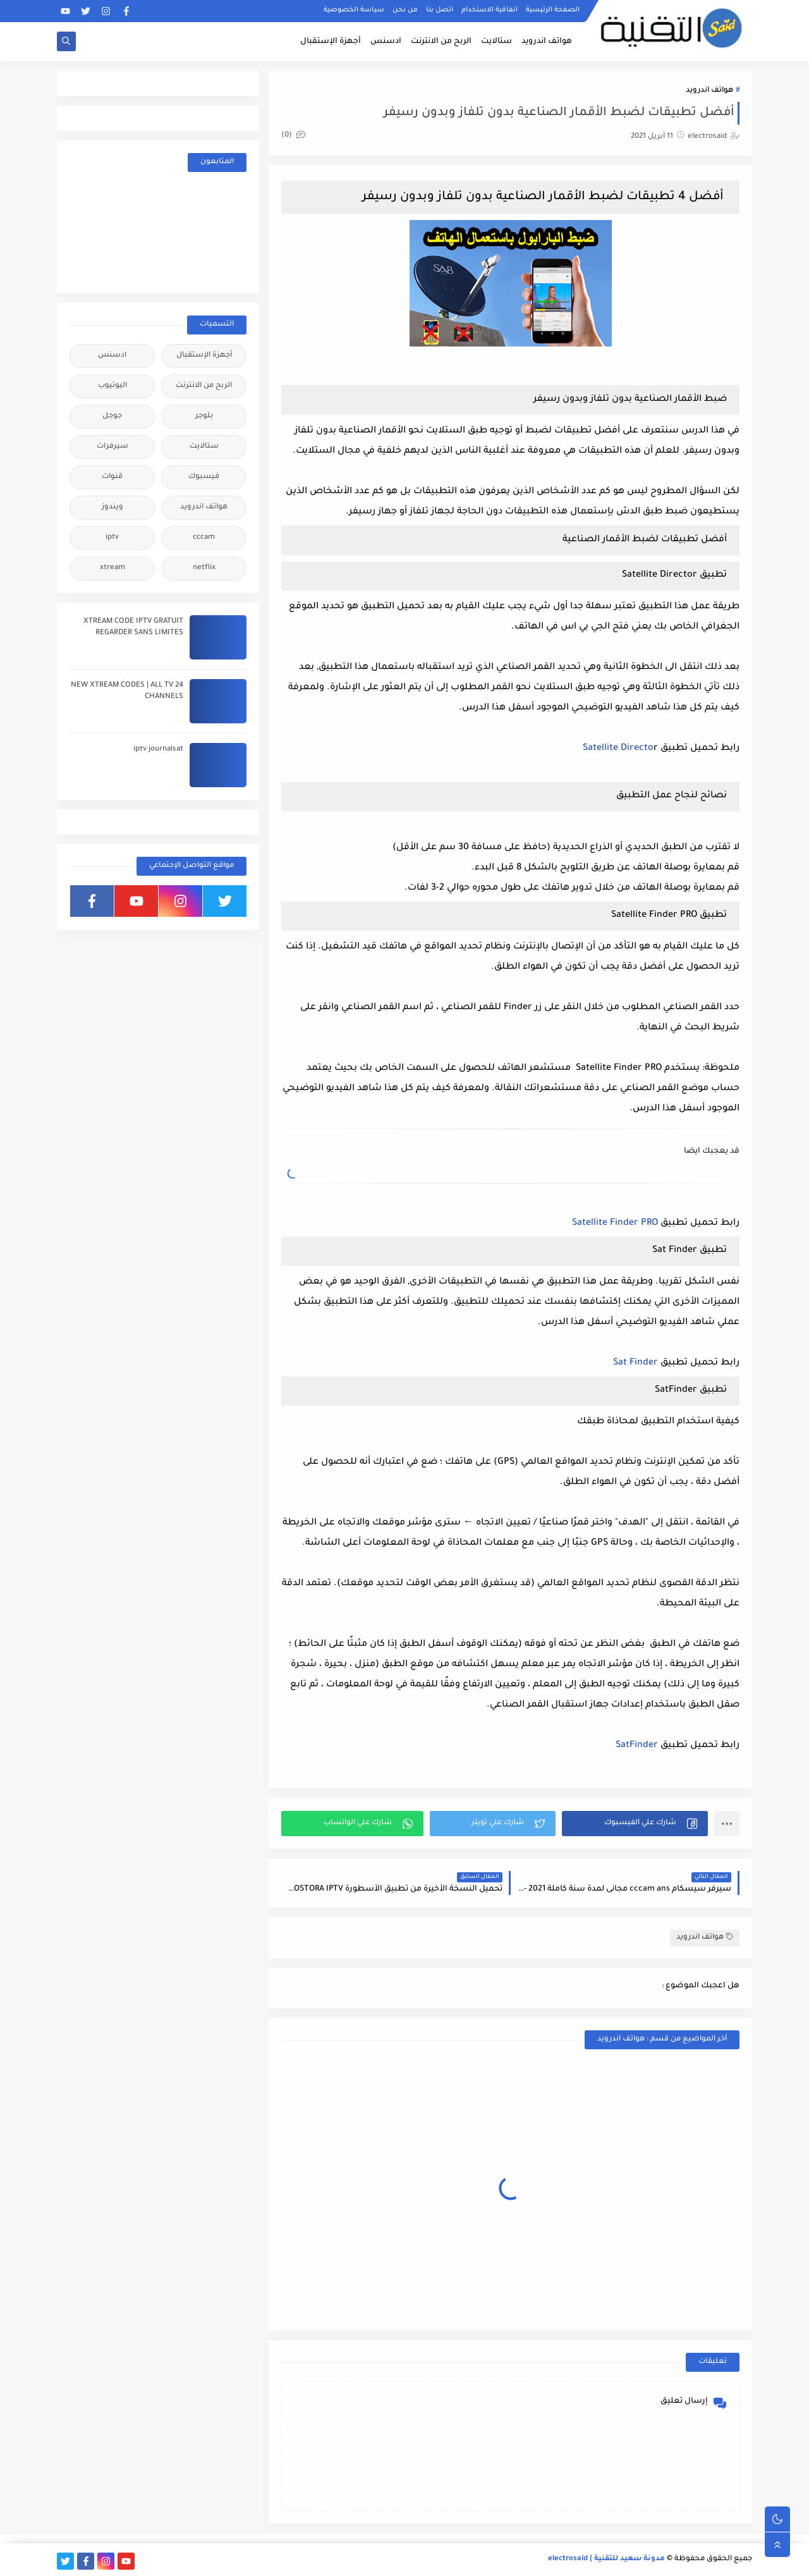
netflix (204, 568)
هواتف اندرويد (546, 41)
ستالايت (496, 41)
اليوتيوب (112, 386)
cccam (204, 538)
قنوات (112, 477)
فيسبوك (203, 477)
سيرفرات (112, 447)
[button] (635, 1823)
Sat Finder (635, 1363)
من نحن (405, 10)
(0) (293, 136)
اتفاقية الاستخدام (489, 10)
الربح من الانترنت (441, 41)
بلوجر (204, 416)
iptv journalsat (158, 749)
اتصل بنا (439, 10)
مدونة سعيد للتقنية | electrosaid (606, 2559)
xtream (112, 568)
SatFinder (637, 1746)
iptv (112, 538)
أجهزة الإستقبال (330, 41)
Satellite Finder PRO (615, 1223)
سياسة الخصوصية (354, 10)
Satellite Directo (618, 749)
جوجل (112, 416)
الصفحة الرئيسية (553, 10)
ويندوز (112, 507)
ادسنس (385, 41)
